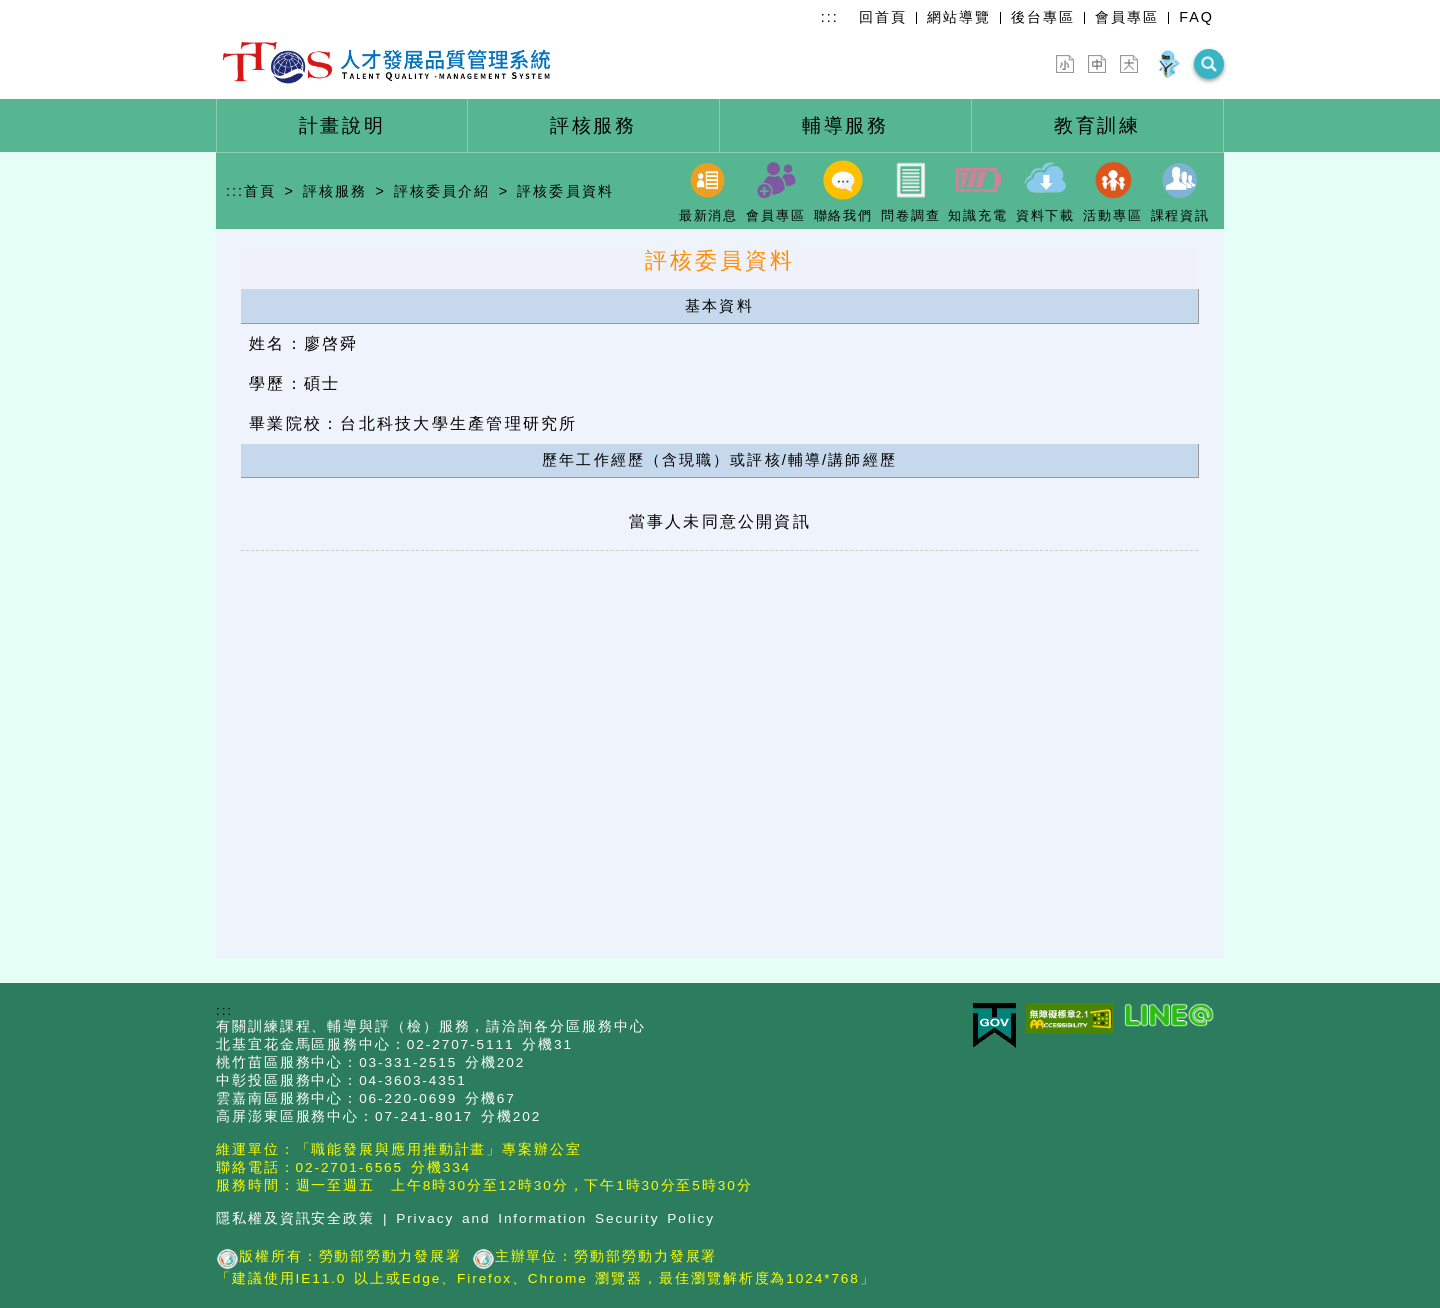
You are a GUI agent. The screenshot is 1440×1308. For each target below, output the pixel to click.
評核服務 (335, 191)
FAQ (1196, 17)
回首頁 (883, 17)
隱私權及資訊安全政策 (295, 1218)
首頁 (260, 191)
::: (830, 17)
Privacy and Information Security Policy (555, 1218)
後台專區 (1043, 17)
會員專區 (1127, 17)
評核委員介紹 (442, 191)
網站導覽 (959, 17)
